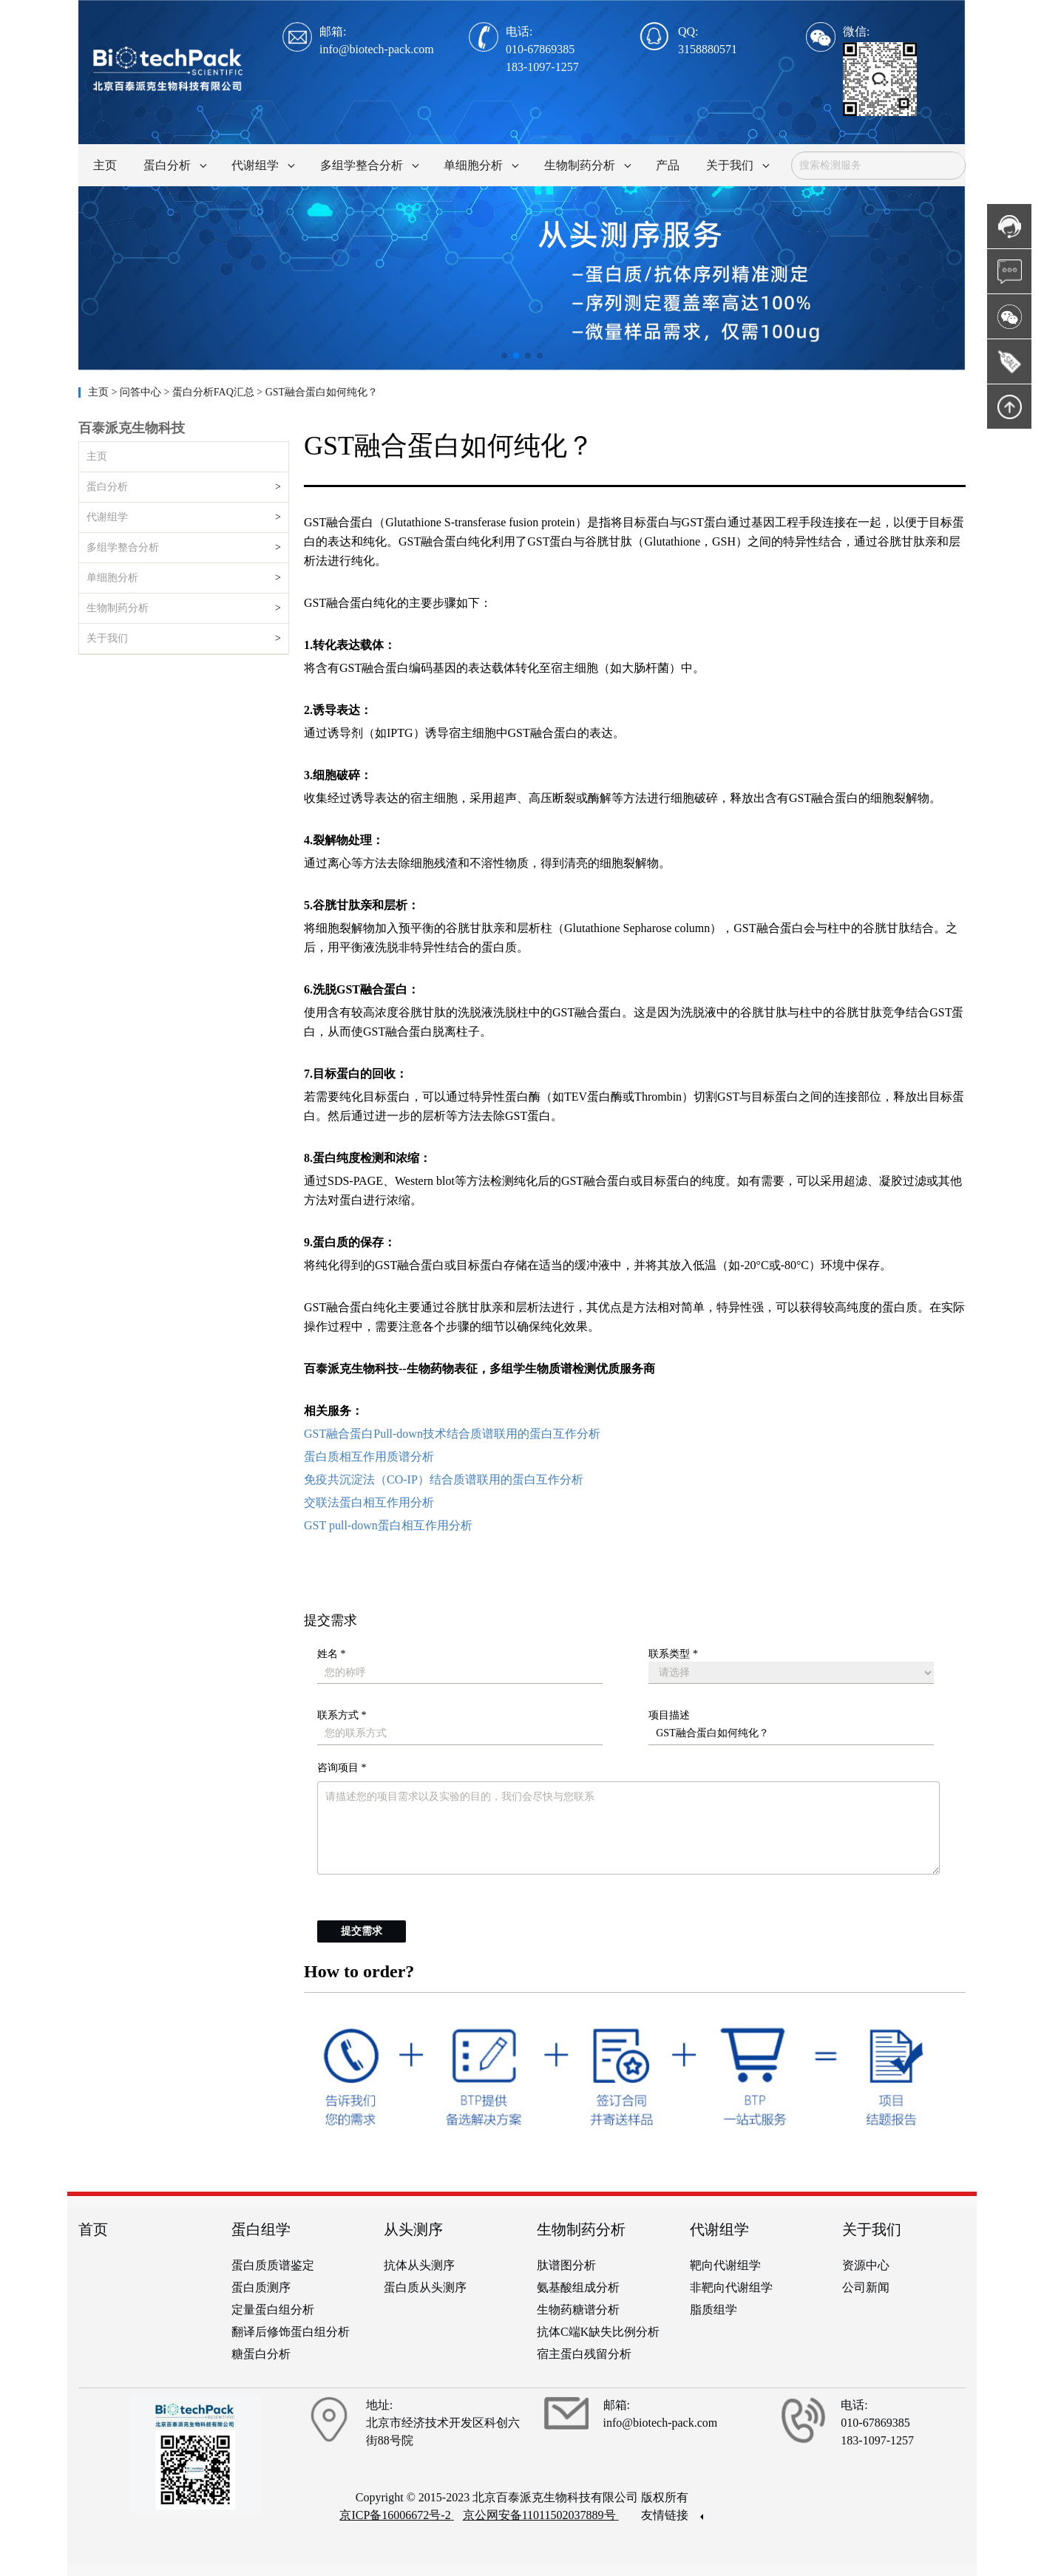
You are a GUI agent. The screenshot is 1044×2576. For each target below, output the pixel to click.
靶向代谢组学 (725, 2265)
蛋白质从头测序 (425, 2287)
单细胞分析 (112, 577)
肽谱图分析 (566, 2265)
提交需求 (361, 1931)
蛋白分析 (107, 486)
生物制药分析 (118, 608)
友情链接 (672, 2515)
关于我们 (107, 638)
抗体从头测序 (419, 2265)
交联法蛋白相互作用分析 (369, 1502)
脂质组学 (713, 2309)
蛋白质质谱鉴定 (272, 2265)
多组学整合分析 (123, 547)
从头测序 (413, 2229)
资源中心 (865, 2265)
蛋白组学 (261, 2229)
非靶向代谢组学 (731, 2287)
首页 (93, 2229)
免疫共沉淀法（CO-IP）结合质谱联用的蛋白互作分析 (443, 1479)
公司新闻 (865, 2287)
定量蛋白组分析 (272, 2309)
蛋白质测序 (261, 2287)
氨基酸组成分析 (578, 2287)
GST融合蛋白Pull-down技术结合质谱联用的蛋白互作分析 (452, 1433)
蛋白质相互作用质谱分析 (369, 1456)
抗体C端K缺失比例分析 (598, 2331)
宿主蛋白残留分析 (584, 2354)
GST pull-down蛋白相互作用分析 (388, 1525)
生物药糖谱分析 (578, 2309)
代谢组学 (107, 517)
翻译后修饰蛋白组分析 (290, 2331)
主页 (100, 392)
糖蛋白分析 (261, 2354)
